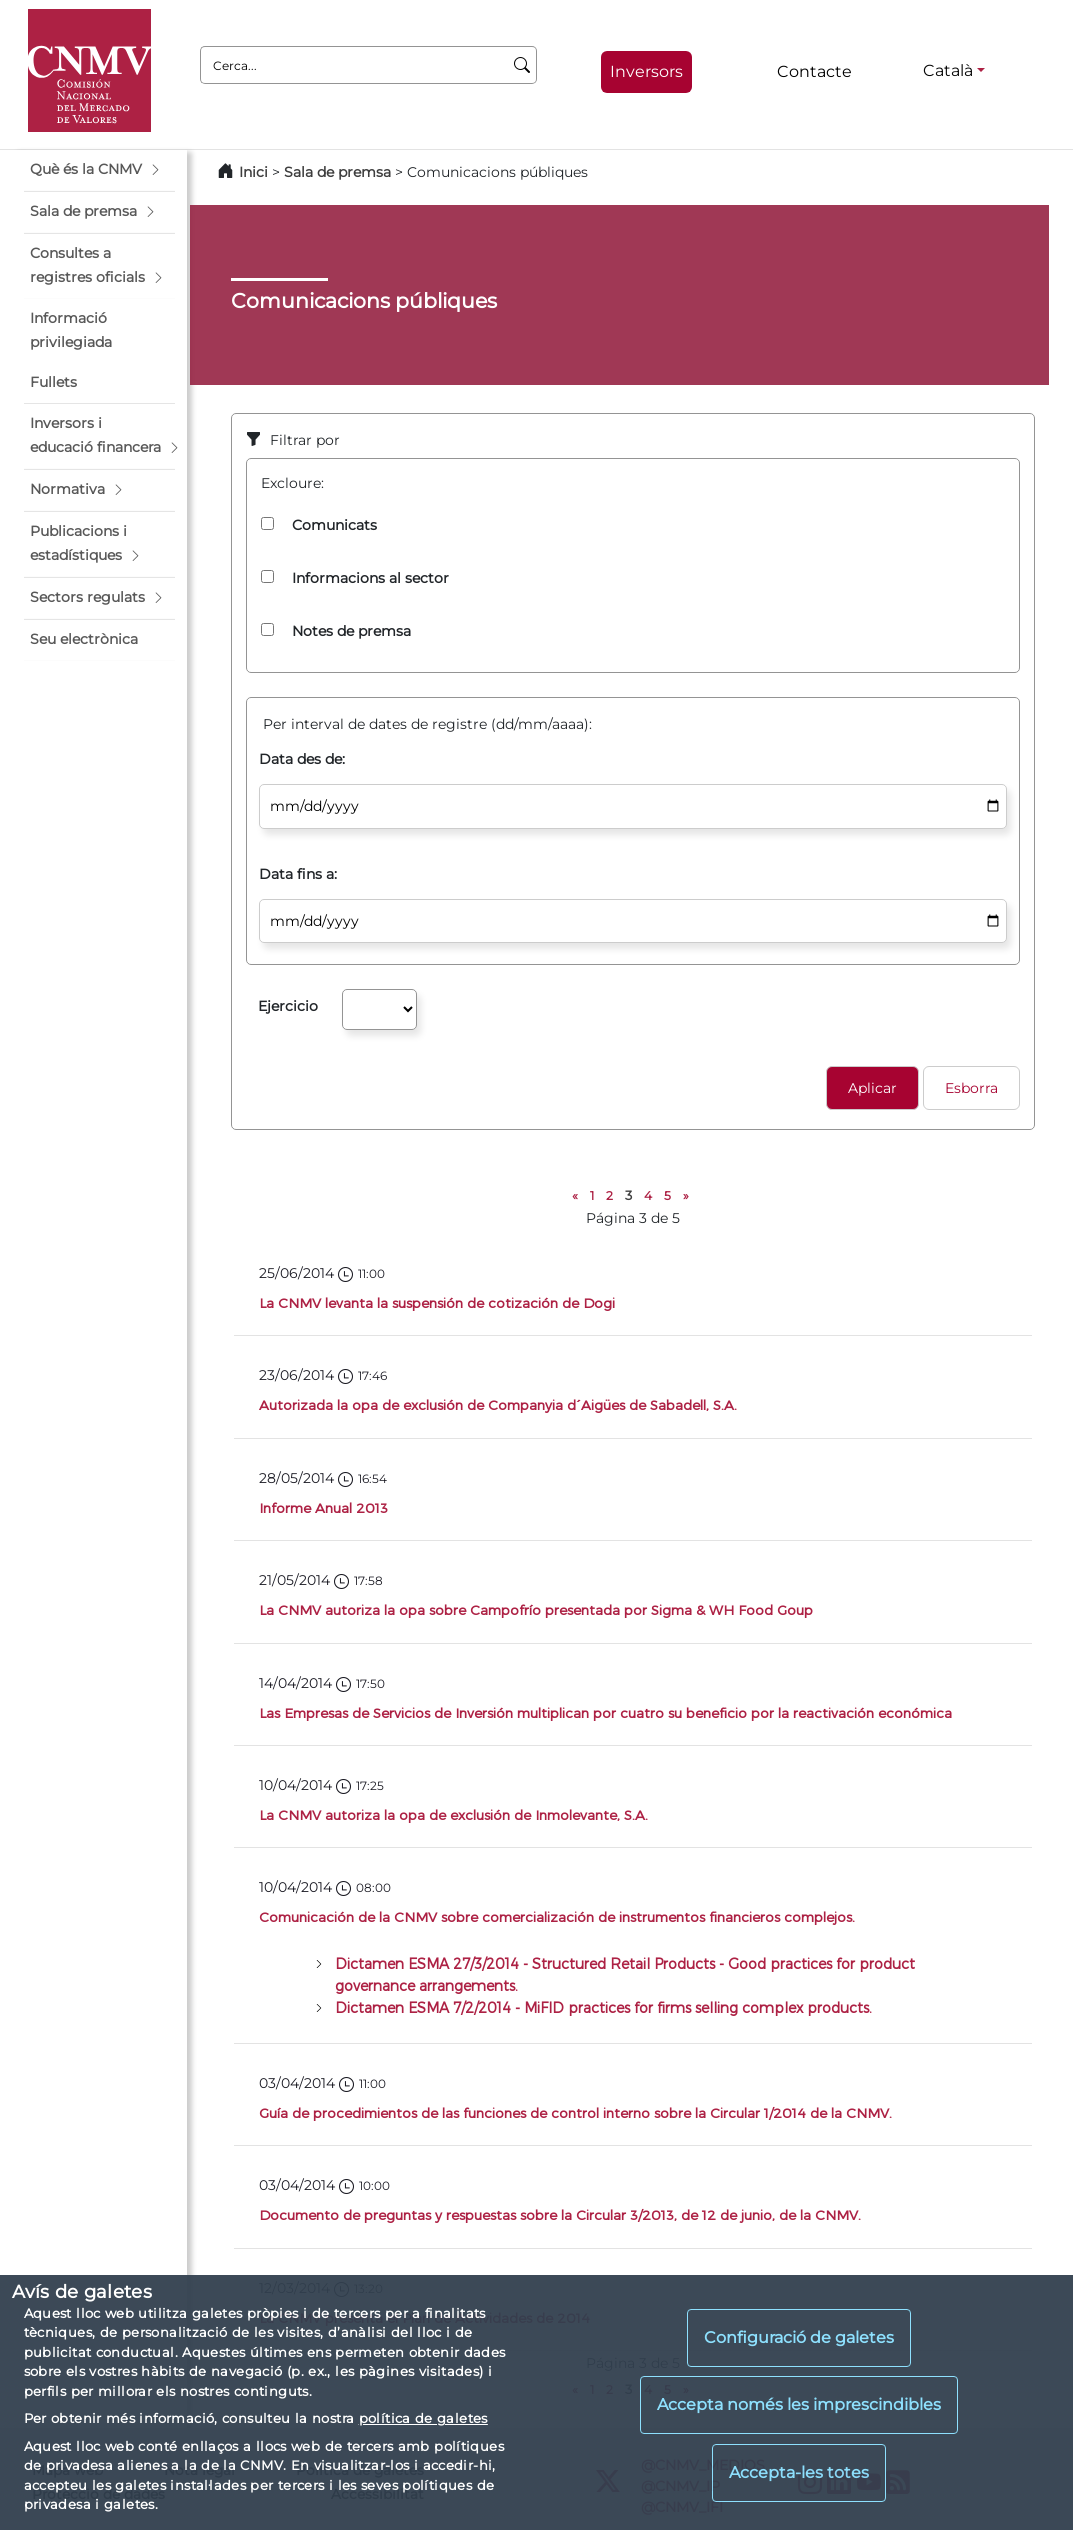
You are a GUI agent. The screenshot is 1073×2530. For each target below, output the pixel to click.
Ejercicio (288, 1006)
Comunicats (334, 525)
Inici (253, 172)
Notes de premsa (351, 631)
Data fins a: (298, 874)
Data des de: (302, 759)
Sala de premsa (339, 172)
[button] (99, 170)
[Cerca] (522, 65)
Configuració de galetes (799, 2337)
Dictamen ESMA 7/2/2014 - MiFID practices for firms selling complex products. (603, 2007)
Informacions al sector (370, 578)
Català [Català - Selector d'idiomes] (948, 70)
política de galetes (423, 2418)
